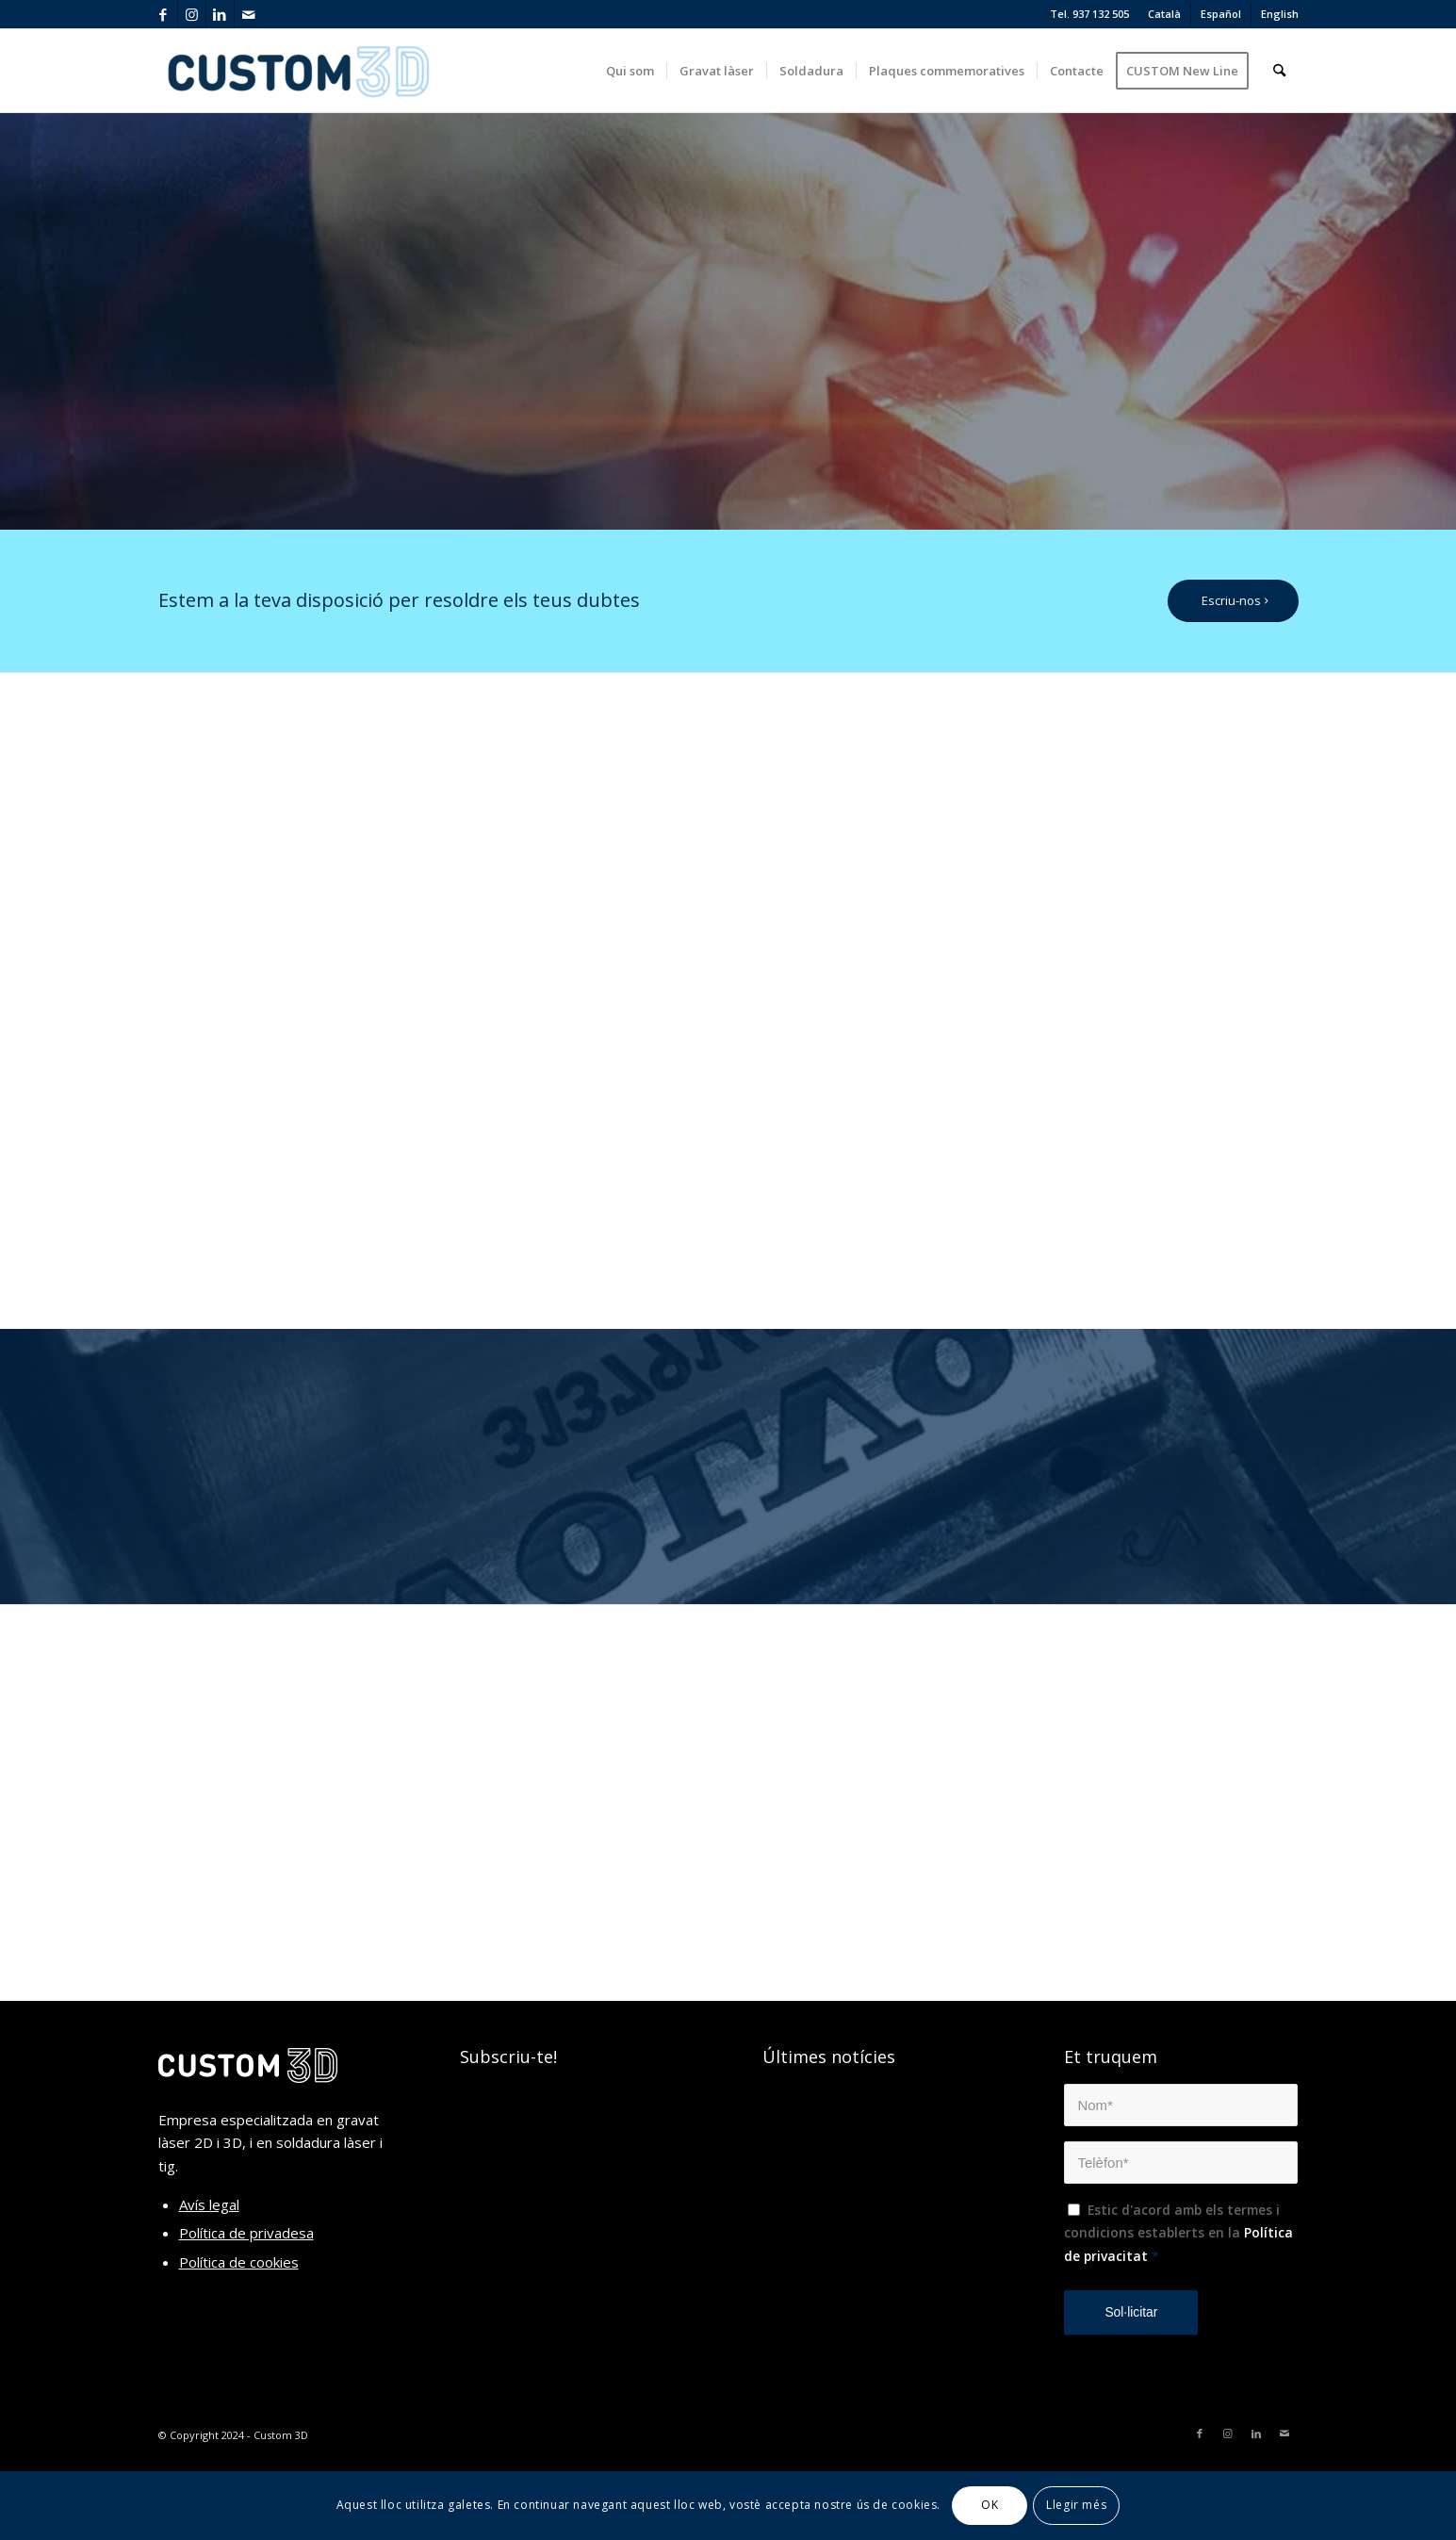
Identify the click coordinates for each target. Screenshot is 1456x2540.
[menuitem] (1164, 14)
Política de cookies (239, 2262)
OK (989, 2505)
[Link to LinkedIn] (220, 14)
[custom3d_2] (299, 70)
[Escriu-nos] (1233, 601)
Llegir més (1076, 2505)
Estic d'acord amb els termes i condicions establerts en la (1178, 2233)
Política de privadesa (246, 2232)
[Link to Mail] (249, 14)
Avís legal (209, 2204)
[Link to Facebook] (163, 14)
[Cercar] (1279, 70)
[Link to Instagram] (191, 14)
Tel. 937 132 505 (1089, 14)
